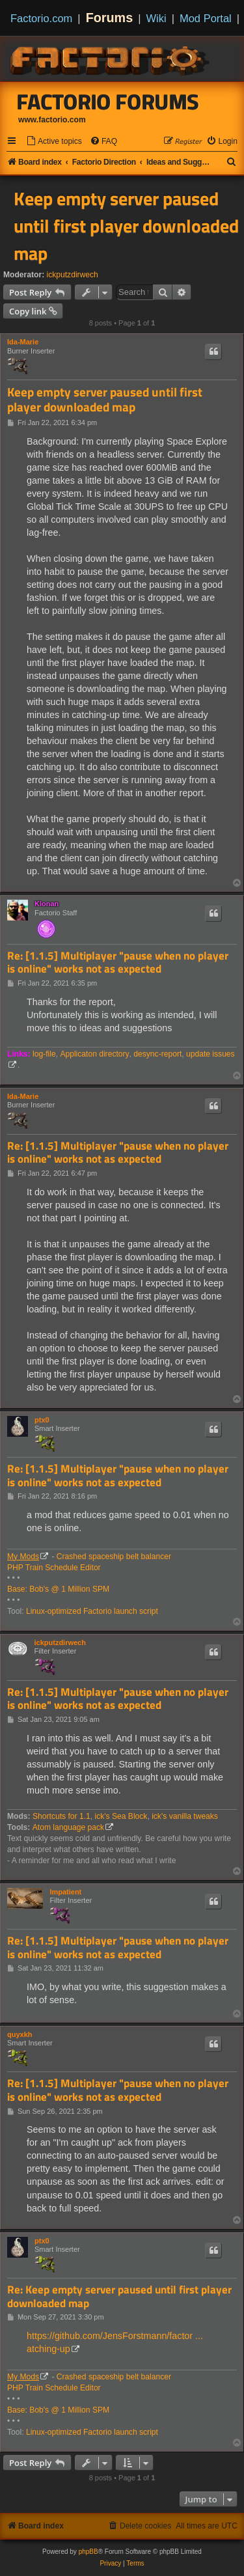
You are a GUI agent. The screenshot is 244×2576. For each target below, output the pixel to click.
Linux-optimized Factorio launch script (92, 1611)
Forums (109, 17)
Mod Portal (206, 18)
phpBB (88, 2551)
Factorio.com (41, 18)
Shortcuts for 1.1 (61, 1816)
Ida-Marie (22, 342)
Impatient (65, 1892)
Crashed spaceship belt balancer (114, 1556)
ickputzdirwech (72, 274)
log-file (44, 1054)
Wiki (156, 18)
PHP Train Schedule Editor (54, 1567)
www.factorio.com (52, 119)
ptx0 (41, 1420)
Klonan (46, 903)
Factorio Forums (108, 101)
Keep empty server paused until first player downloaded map (126, 226)
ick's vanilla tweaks (185, 1816)
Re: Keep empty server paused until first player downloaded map (119, 2296)
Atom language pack (68, 1827)
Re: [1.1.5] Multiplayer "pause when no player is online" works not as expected (117, 962)
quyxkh (20, 2034)
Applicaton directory (94, 1054)
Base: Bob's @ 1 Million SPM (58, 1589)
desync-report (157, 1054)
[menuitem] (54, 141)
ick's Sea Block (120, 1816)
